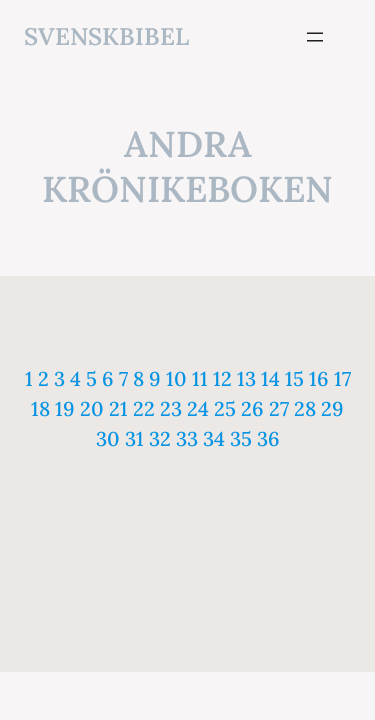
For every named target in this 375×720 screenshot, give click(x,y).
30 (108, 438)
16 (319, 378)
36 (268, 438)
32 (160, 438)
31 (134, 438)
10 (176, 378)
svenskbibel (106, 36)
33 (187, 438)
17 (342, 378)
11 (200, 378)
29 (332, 408)
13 (246, 378)
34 (214, 438)
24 (198, 408)
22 (144, 408)
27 (279, 408)
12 (222, 378)
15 (294, 378)
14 (270, 378)
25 (225, 408)
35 (241, 438)
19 (65, 408)
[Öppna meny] (315, 37)
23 (171, 408)
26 (252, 408)
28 (305, 408)
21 (118, 408)
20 (92, 408)
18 (40, 408)
